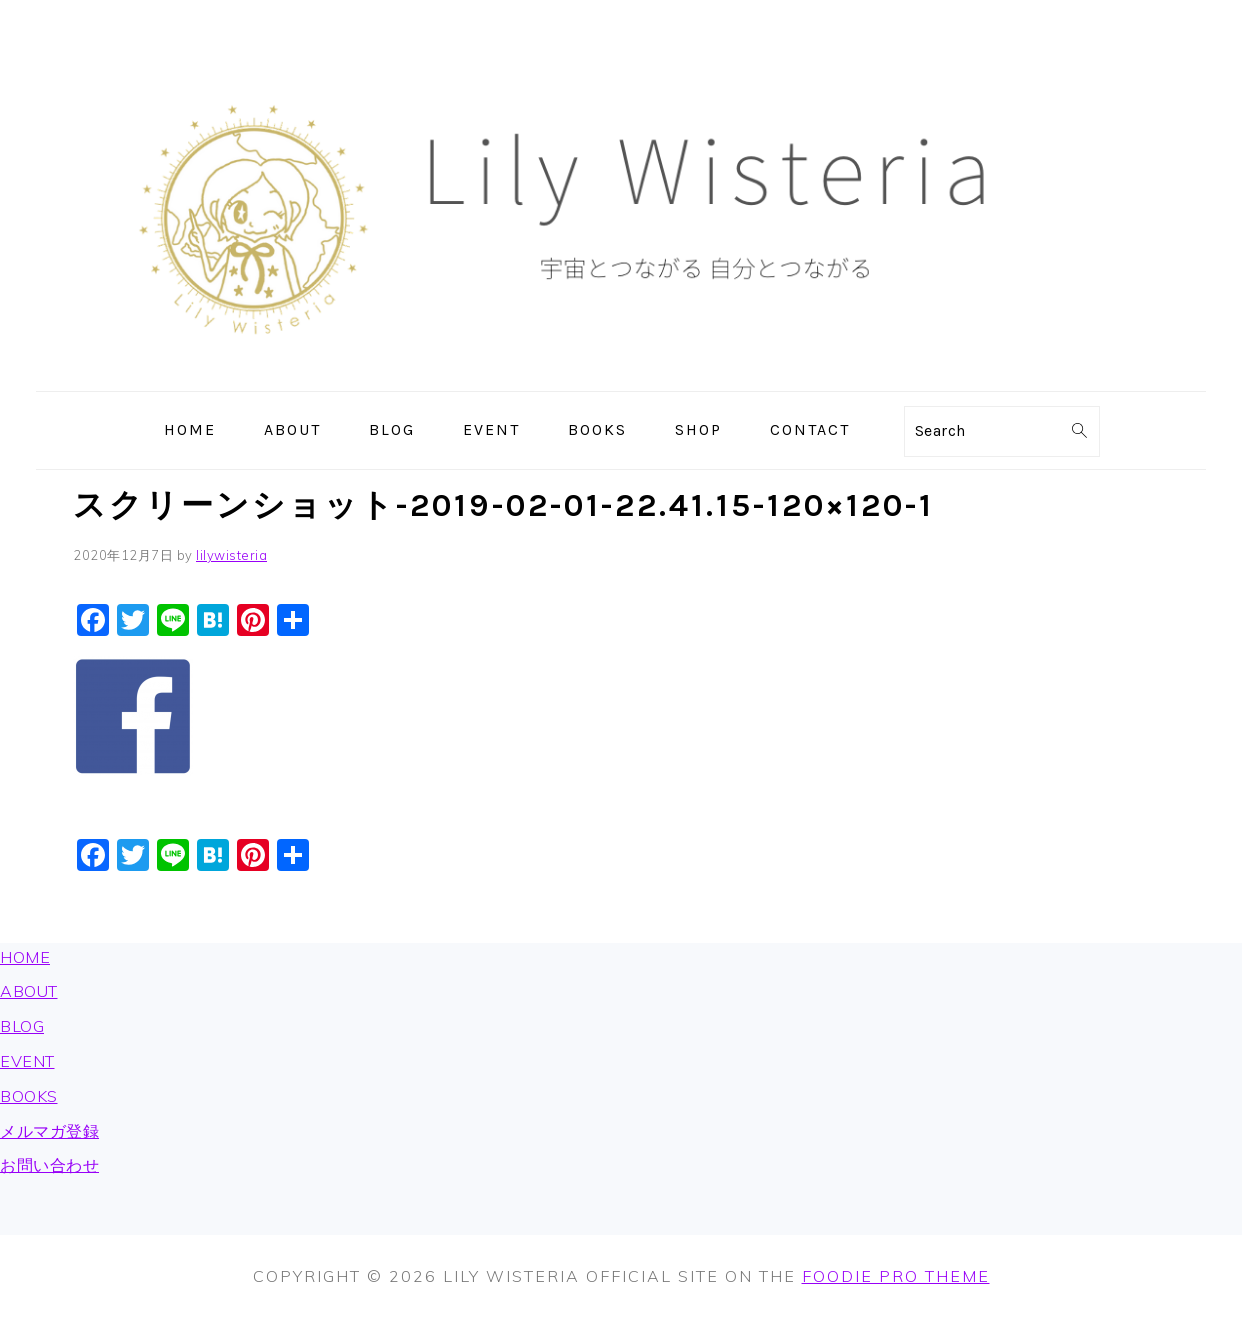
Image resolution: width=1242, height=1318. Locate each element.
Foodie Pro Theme (896, 1276)
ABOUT (29, 991)
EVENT (27, 1061)
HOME (25, 957)
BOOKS (29, 1096)
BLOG (22, 1026)
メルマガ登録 (49, 1131)
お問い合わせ (49, 1165)
